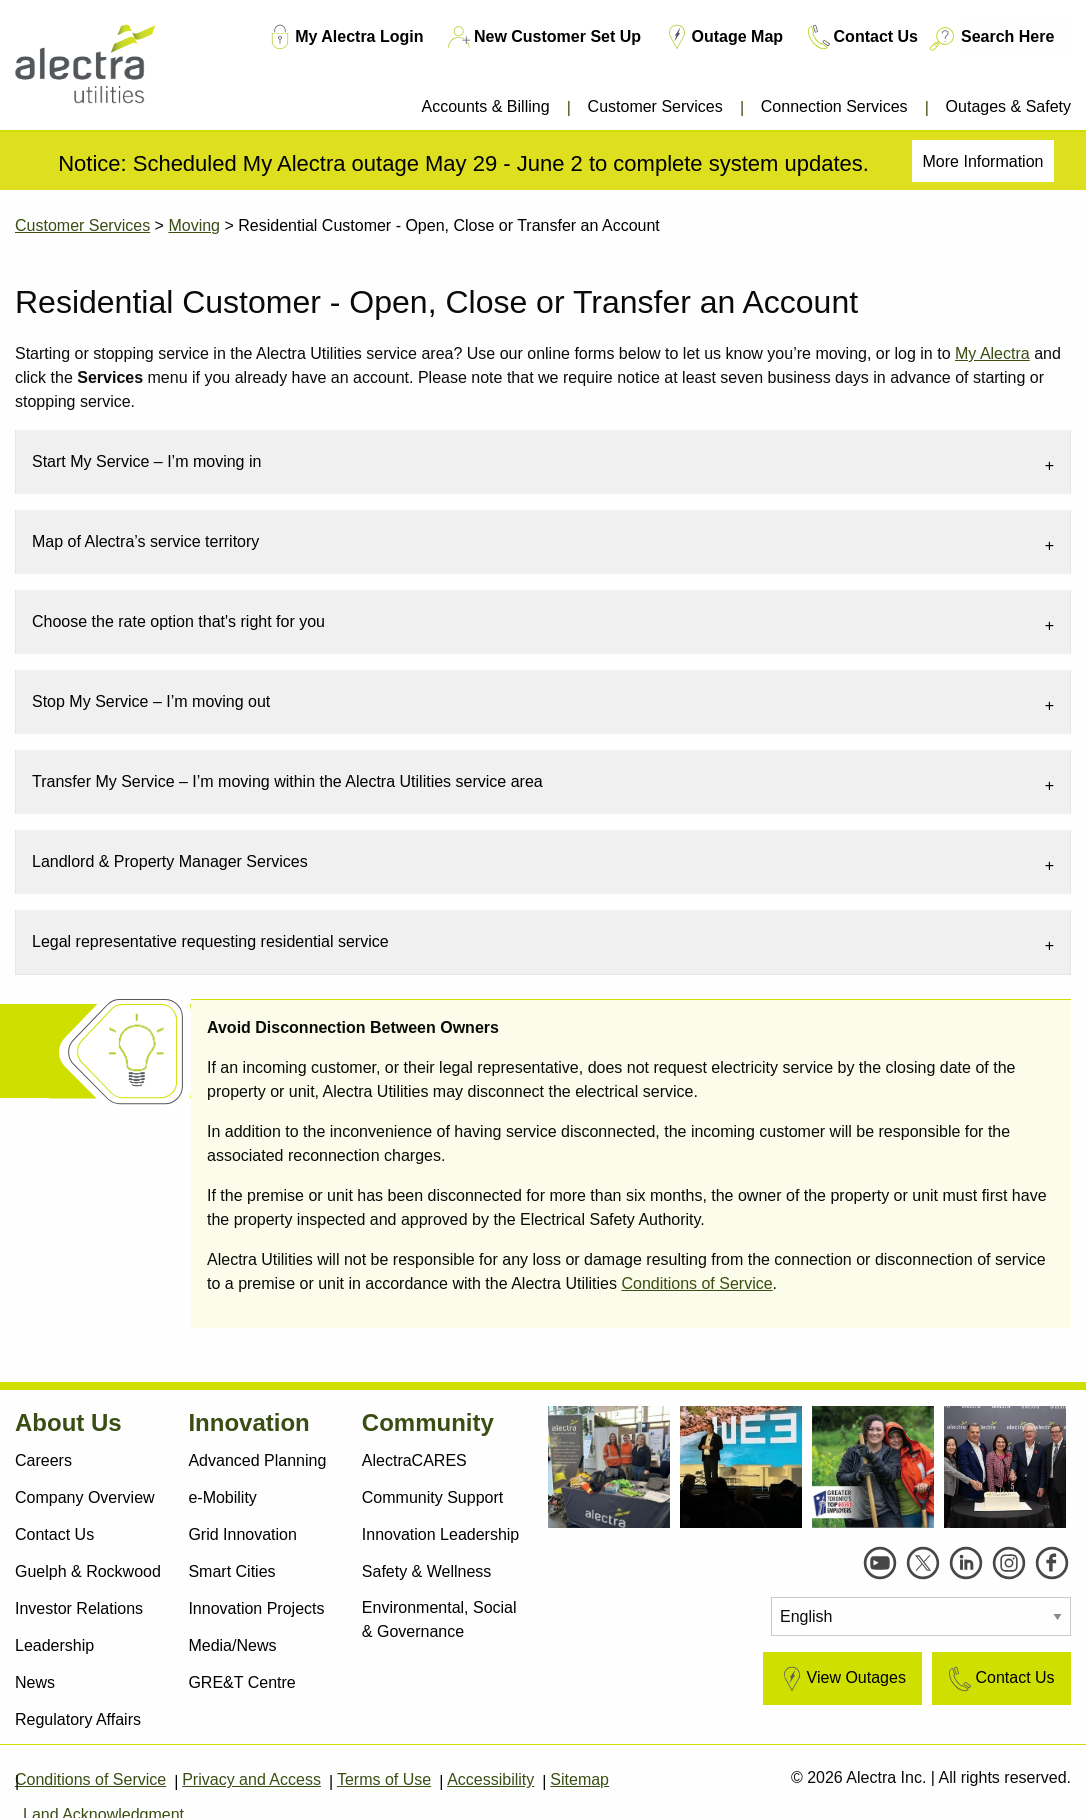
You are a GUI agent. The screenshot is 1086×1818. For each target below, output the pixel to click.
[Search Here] (1016, 35)
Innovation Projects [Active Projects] (256, 1608)
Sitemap (579, 1779)
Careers (43, 1460)
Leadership (54, 1645)
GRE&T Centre (241, 1682)
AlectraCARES (414, 1460)
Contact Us (54, 1534)
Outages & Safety (1008, 106)
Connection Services (834, 106)
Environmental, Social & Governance (439, 1619)
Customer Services (655, 106)
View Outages (841, 1679)
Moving (194, 225)
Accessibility (490, 1779)
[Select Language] (921, 1616)
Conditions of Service (696, 1283)
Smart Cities (231, 1571)
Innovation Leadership (440, 1534)
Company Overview (85, 1497)
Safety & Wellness (427, 1571)
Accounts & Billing (485, 106)
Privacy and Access (251, 1779)
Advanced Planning (257, 1460)
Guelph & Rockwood (88, 1571)
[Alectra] (103, 69)
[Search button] (941, 39)
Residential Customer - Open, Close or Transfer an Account (449, 225)
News (35, 1682)
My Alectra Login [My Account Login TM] (344, 37)
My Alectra (992, 353)
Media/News (232, 1645)
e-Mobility (222, 1497)
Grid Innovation (242, 1534)
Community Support (432, 1497)
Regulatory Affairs (78, 1719)
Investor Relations (79, 1608)
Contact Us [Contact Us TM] (861, 37)
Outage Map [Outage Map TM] (723, 37)
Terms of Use (384, 1779)
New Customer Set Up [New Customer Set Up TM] (542, 37)
